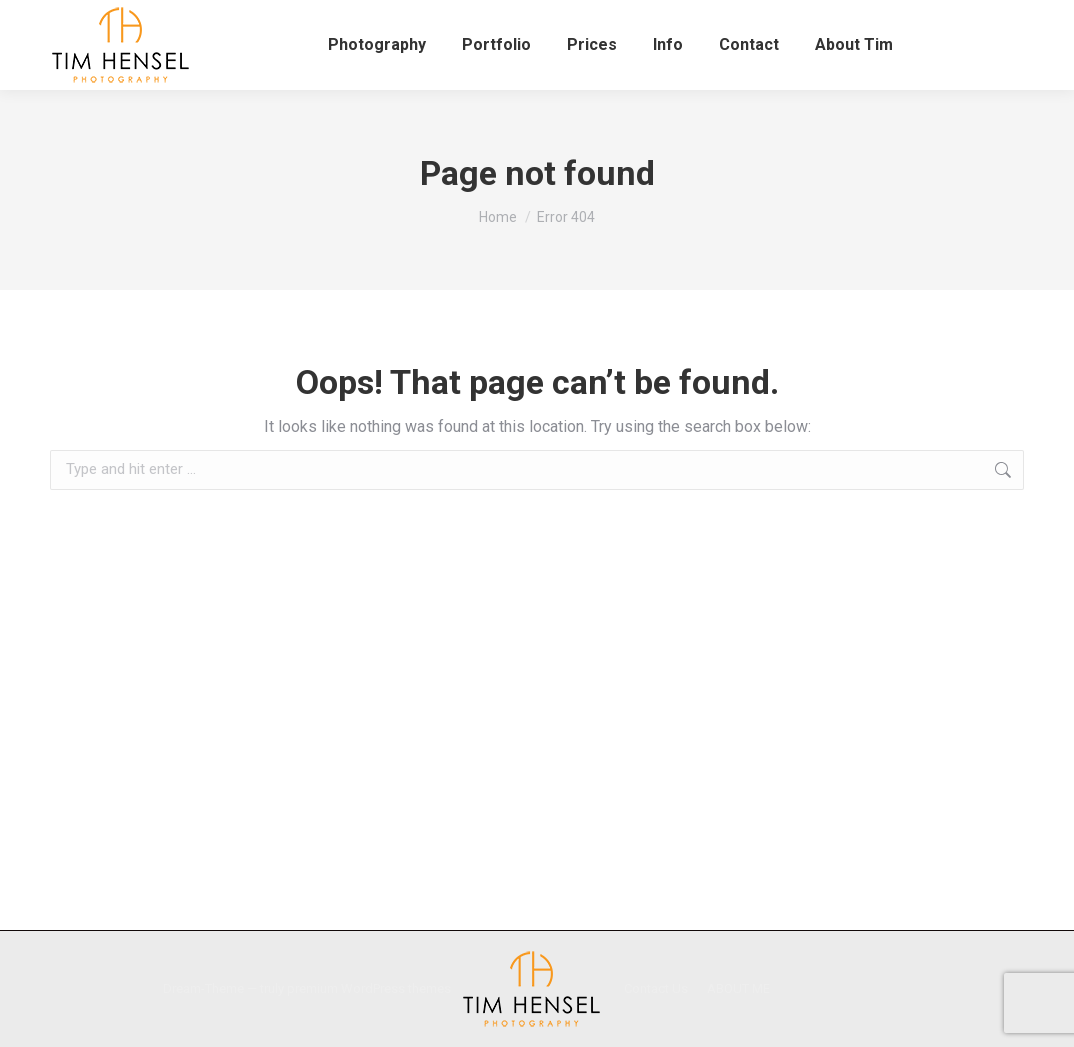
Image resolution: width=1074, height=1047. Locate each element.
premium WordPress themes (369, 988)
